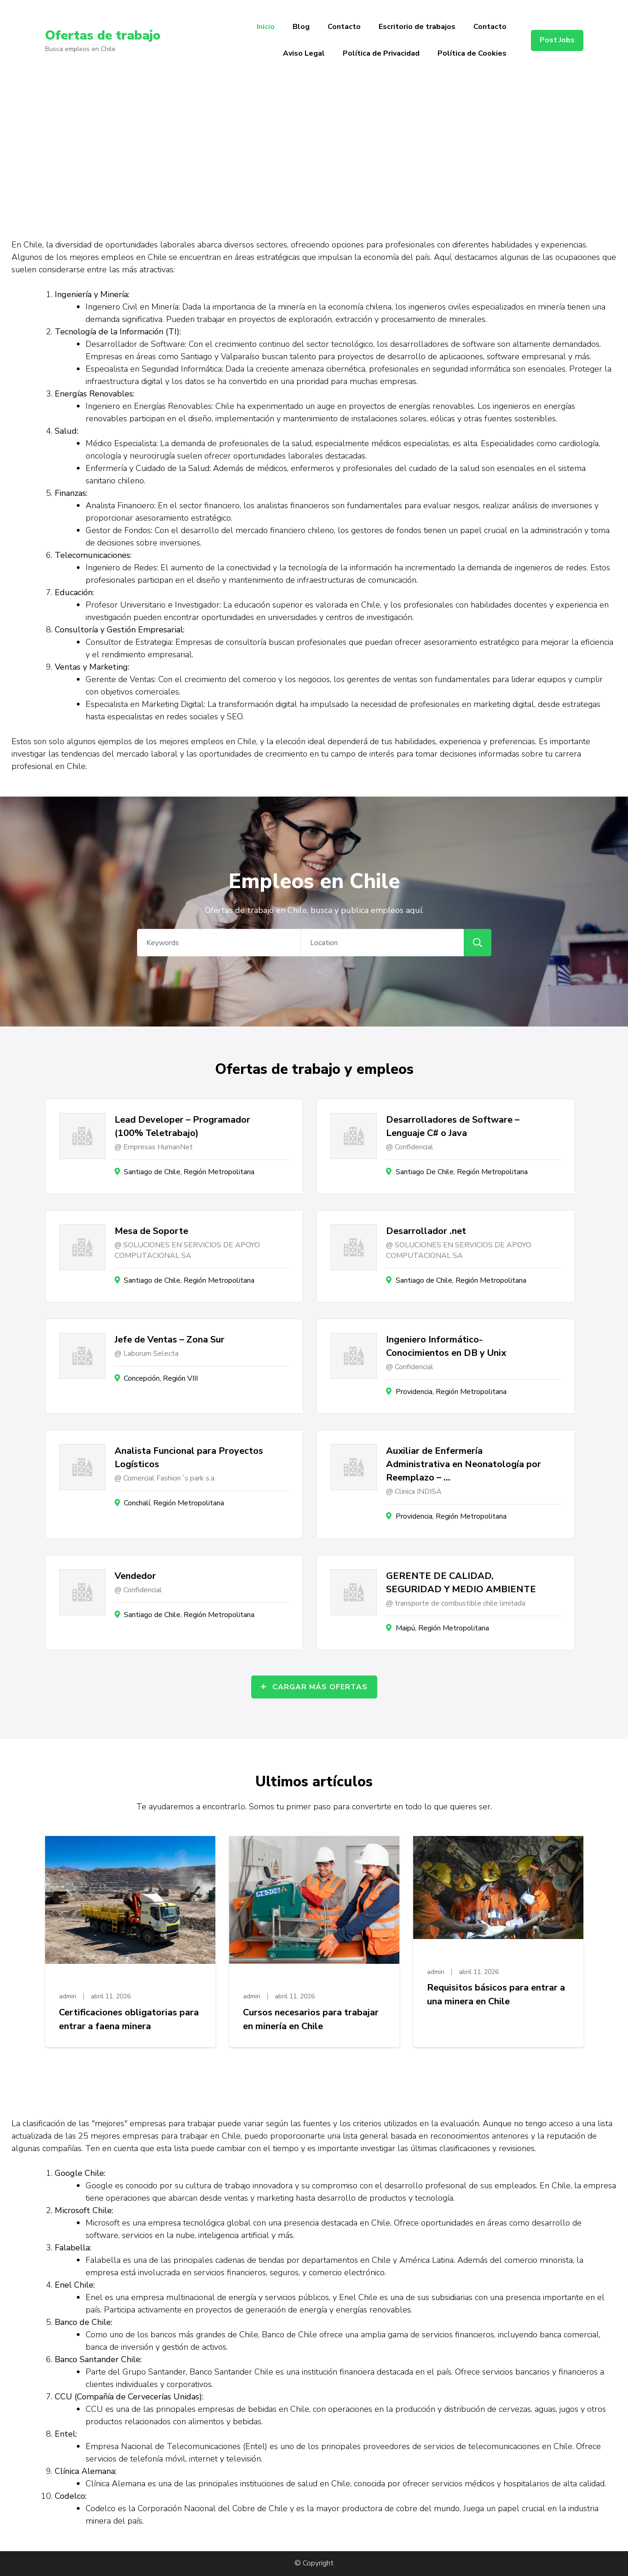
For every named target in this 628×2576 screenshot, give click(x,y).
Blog (301, 27)
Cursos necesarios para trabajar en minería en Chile (311, 2019)
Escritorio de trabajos (417, 27)
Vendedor (135, 1576)
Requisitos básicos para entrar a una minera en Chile (496, 1994)
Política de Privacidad (381, 53)
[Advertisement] (314, 150)
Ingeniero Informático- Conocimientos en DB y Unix (446, 1346)
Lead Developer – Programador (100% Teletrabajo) (182, 1126)
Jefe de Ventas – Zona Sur (170, 1339)
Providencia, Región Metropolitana (451, 1392)
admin (67, 1996)
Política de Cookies (472, 53)
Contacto (344, 27)
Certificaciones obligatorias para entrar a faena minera (129, 2019)
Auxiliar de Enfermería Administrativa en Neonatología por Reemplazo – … (463, 1464)
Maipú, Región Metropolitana (442, 1628)
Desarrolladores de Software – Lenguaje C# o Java (452, 1126)
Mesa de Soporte (151, 1231)
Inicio (266, 27)
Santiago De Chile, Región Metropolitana (462, 1172)
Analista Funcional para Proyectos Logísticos (189, 1457)
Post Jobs (557, 40)
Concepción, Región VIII (161, 1378)
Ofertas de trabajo (103, 35)
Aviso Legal (304, 53)
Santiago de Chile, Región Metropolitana (189, 1172)
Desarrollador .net (426, 1231)
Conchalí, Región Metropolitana (174, 1503)
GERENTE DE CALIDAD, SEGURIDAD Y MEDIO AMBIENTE (461, 1582)
